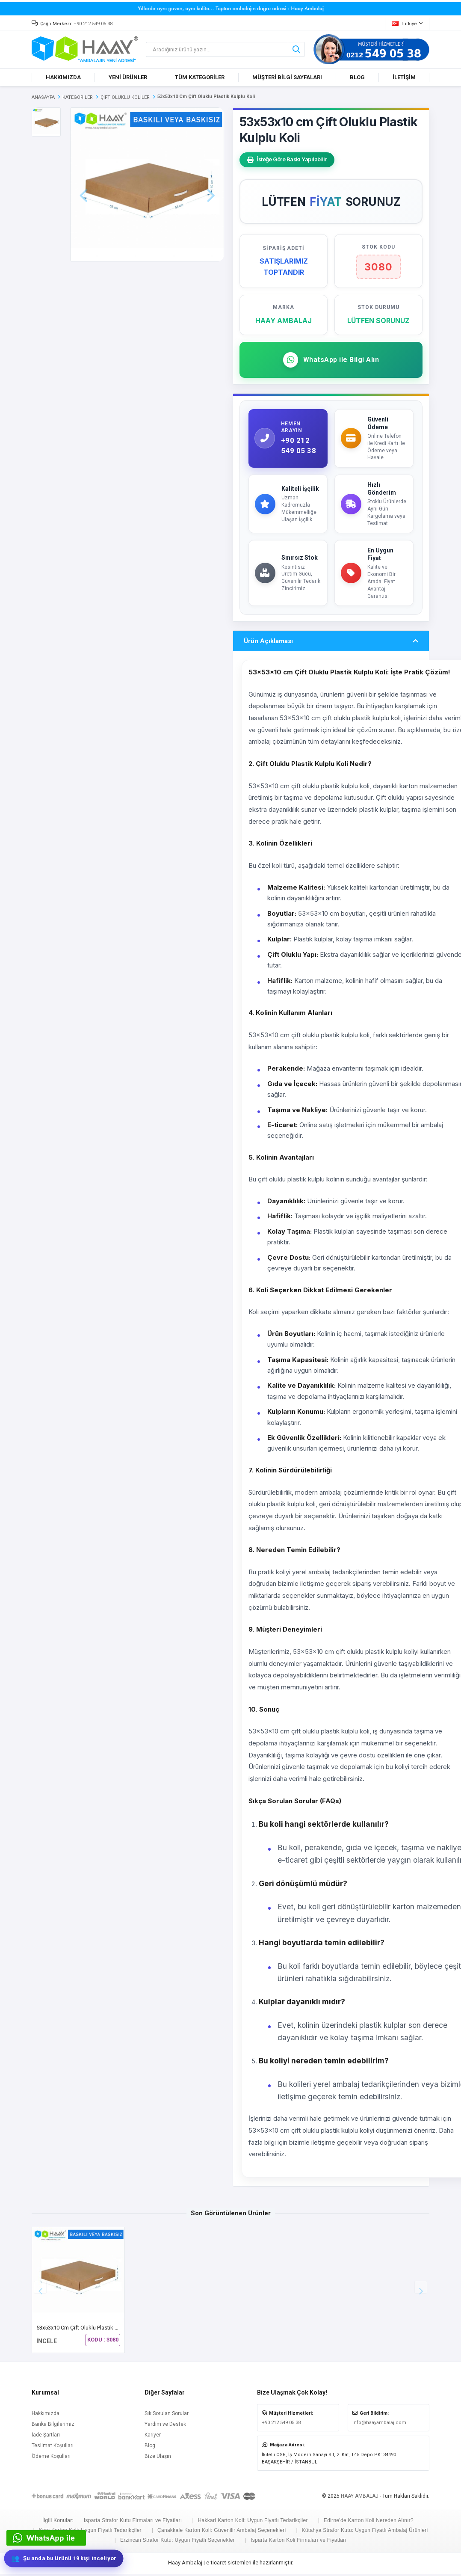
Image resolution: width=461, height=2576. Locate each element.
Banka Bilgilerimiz (53, 2427)
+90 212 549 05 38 (93, 24)
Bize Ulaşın (158, 2459)
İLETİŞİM (404, 77)
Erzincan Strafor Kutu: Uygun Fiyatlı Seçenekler (177, 2543)
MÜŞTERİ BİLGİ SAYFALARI (287, 77)
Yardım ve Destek (165, 2427)
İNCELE (46, 2344)
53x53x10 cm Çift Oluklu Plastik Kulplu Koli (88, 2330)
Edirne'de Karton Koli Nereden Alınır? (369, 2523)
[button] (420, 2290)
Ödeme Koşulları (51, 2459)
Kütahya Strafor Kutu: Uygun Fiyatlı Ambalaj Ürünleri (364, 2533)
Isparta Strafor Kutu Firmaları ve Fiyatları (133, 2523)
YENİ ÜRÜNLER (128, 77)
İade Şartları (46, 2438)
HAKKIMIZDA (63, 77)
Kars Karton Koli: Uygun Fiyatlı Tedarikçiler (90, 2533)
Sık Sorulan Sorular (167, 2416)
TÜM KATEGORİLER (200, 77)
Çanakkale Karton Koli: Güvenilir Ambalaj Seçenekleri (221, 2533)
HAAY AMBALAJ (359, 2499)
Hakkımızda (45, 2416)
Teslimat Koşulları (53, 2448)
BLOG (357, 77)
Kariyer (153, 2438)
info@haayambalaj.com (379, 2425)
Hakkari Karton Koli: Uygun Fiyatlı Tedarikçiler (252, 2523)
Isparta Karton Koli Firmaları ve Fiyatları (298, 2543)
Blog (150, 2448)
